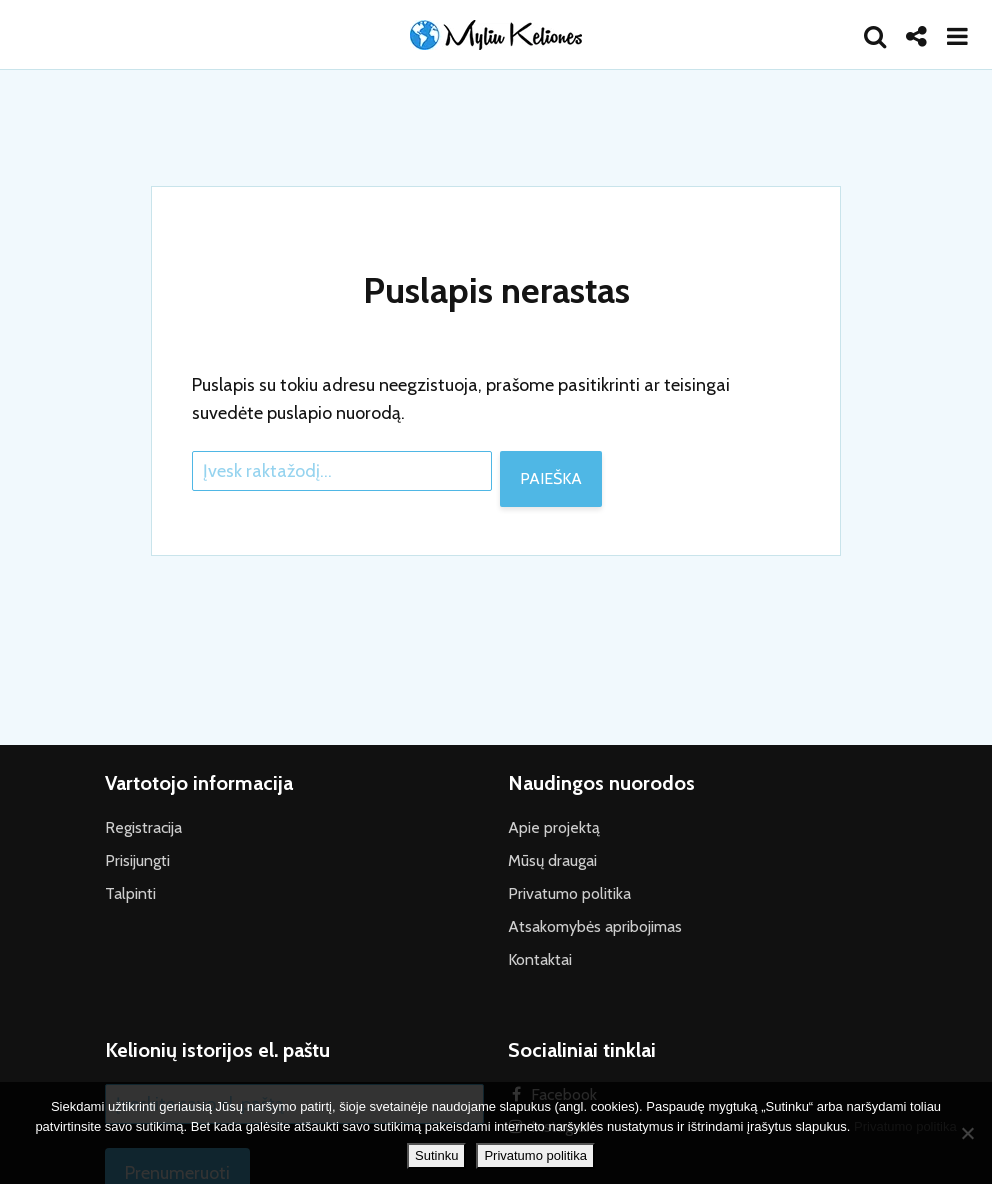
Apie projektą (554, 827)
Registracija (143, 827)
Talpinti (130, 893)
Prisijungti (137, 860)
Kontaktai (540, 959)
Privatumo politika (569, 893)
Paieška (551, 478)
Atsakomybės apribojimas (595, 926)
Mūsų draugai (552, 860)
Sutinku (436, 1155)
